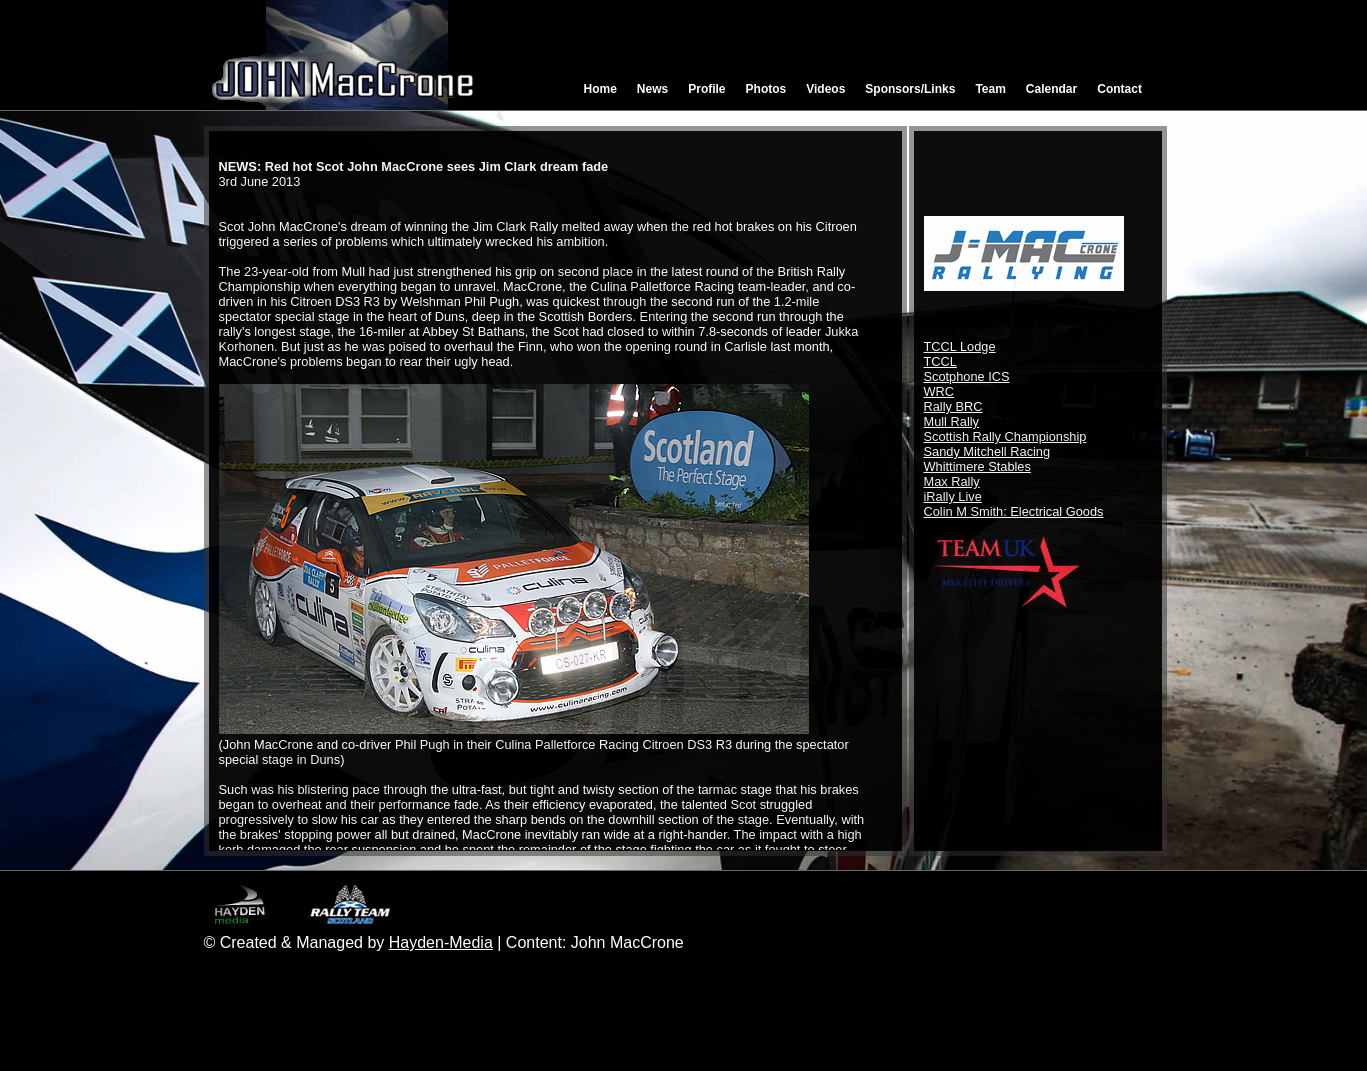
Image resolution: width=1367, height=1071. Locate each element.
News (652, 89)
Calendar (1051, 89)
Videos (825, 89)
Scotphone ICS (967, 376)
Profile (706, 89)
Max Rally (952, 481)
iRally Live (953, 496)
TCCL (940, 361)
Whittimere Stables (977, 466)
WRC (939, 391)
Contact (1119, 89)
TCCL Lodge (960, 346)
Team (990, 89)
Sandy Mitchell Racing (987, 451)
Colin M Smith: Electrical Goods (1014, 511)
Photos (766, 89)
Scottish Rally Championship (1005, 436)
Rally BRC (953, 406)
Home (600, 89)
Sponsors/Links (910, 89)
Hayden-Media (441, 942)
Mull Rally (951, 421)
